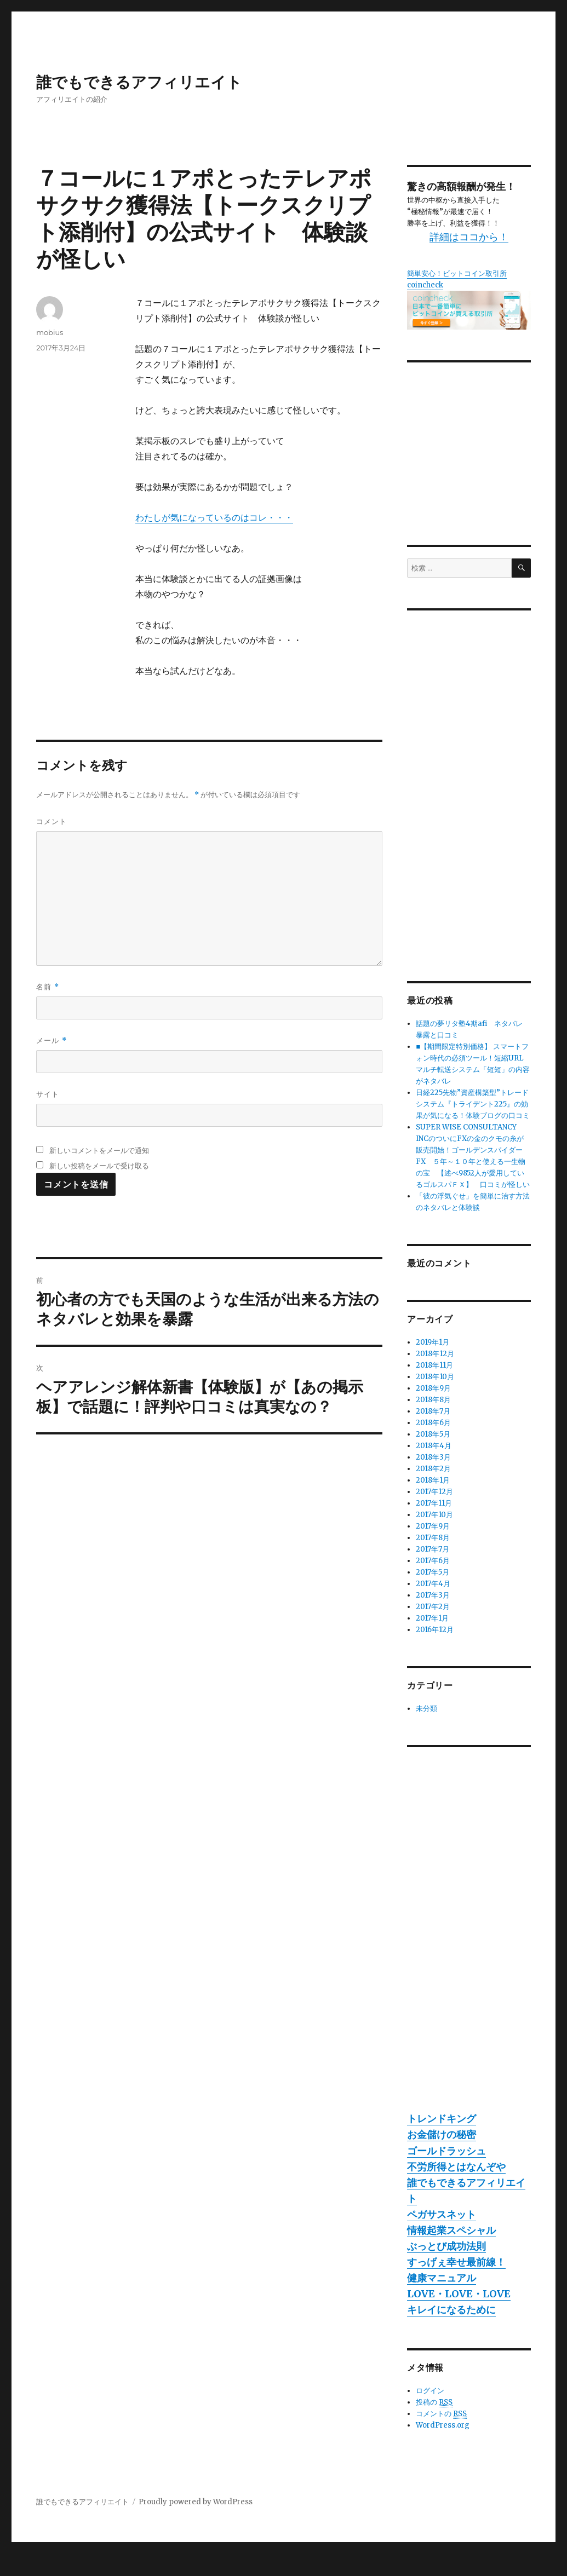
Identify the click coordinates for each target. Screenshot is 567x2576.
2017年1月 (432, 1618)
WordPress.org (442, 2425)
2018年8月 (433, 1399)
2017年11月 (434, 1503)
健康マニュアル (441, 2278)
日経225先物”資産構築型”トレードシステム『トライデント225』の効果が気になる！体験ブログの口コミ (473, 1104)
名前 (47, 987)
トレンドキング (441, 2118)
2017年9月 (433, 1526)
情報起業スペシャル (451, 2230)
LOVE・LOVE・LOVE (459, 2293)
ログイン (430, 2390)
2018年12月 (435, 1353)
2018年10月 (435, 1376)
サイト (47, 1094)
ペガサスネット (441, 2214)
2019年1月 (432, 1342)
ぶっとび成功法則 (446, 2246)
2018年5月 (433, 1434)
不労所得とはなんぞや (456, 2166)
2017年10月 (434, 1514)
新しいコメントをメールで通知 (99, 1150)
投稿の (434, 2402)
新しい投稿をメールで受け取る (99, 1165)
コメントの (441, 2414)
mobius (49, 332)
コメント (51, 821)
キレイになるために (451, 2309)
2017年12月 (434, 1491)
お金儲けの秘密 (441, 2134)
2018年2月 (433, 1468)
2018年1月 (433, 1480)
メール (51, 1040)
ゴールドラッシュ (446, 2151)
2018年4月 (433, 1445)
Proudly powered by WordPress (196, 2501)
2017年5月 (432, 1572)
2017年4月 (433, 1583)
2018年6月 (433, 1422)
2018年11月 (434, 1365)
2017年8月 (433, 1537)
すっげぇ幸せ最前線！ (456, 2262)
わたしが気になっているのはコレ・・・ (214, 517)
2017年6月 (433, 1560)
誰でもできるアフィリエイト (139, 82)
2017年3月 (433, 1595)
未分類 (426, 1708)
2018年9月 (433, 1388)
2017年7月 (432, 1549)
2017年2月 (433, 1606)
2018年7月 (433, 1411)
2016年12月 (435, 1629)
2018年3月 (433, 1457)
